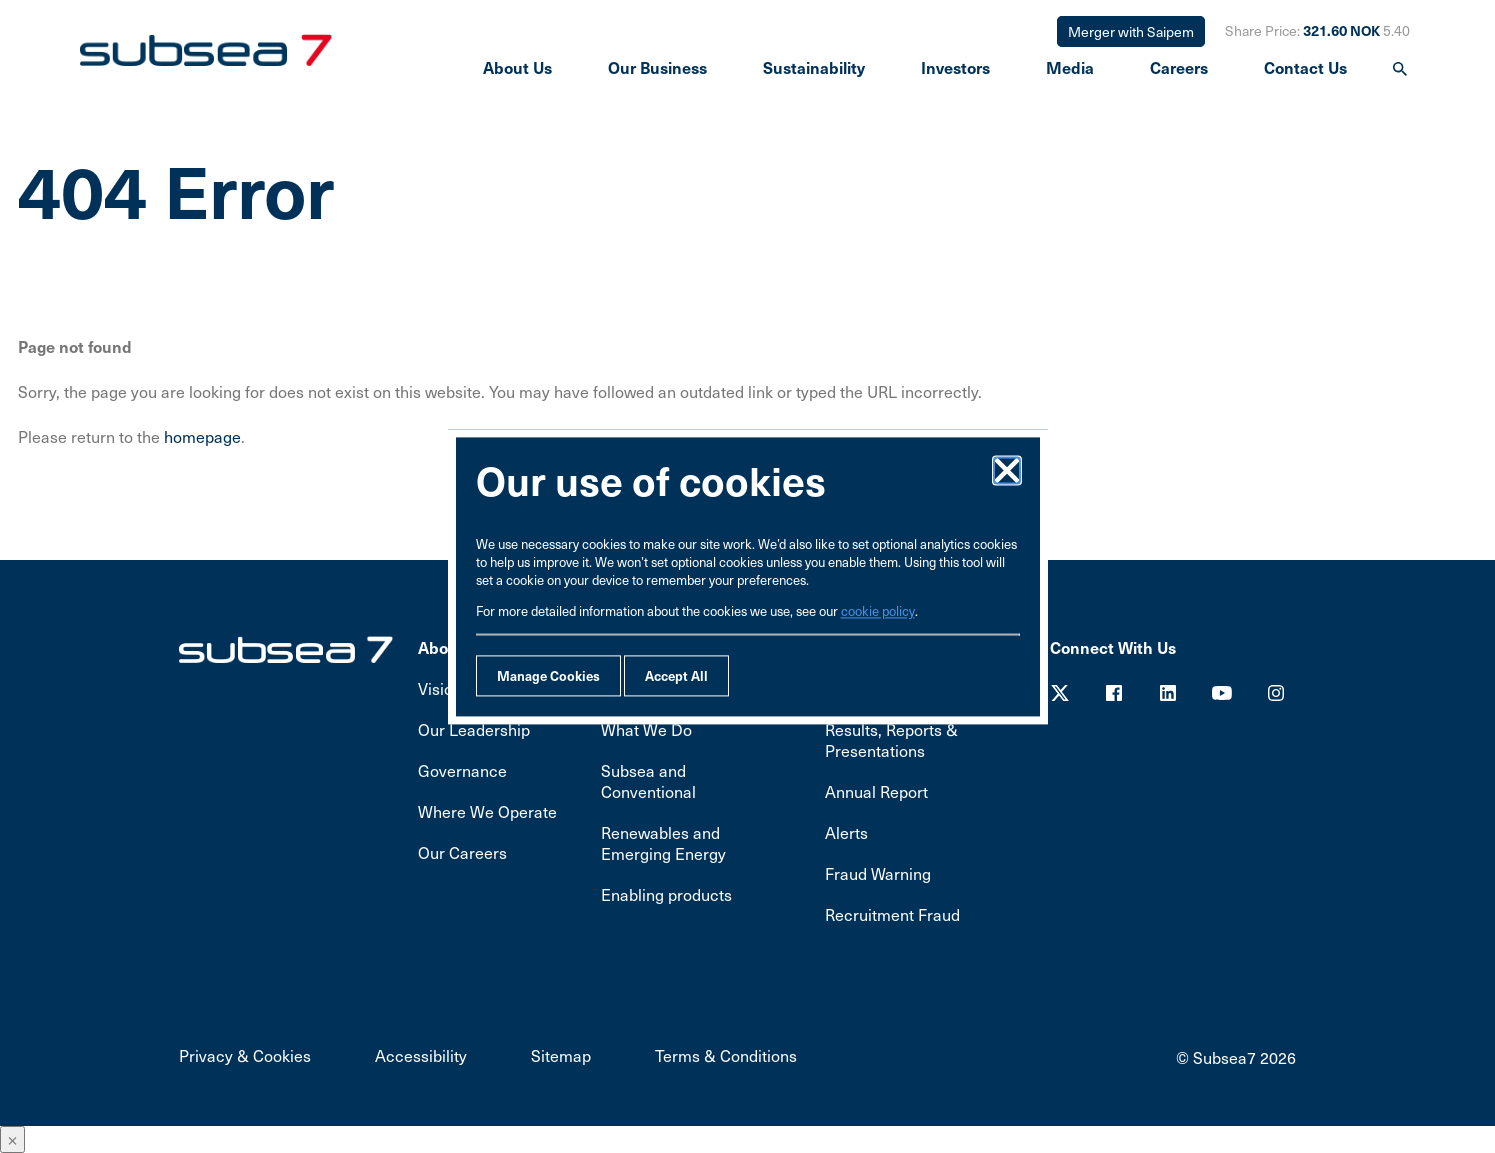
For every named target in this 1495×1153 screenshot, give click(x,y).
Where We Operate (487, 811)
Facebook (1114, 693)
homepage (202, 436)
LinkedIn (1168, 693)
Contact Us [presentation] (1305, 67)
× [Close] (12, 1139)
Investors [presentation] (955, 67)
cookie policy (878, 611)
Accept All (676, 675)
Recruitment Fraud (892, 914)
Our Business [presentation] (657, 67)
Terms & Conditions (726, 1055)
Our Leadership (474, 729)
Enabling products (666, 894)
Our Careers (462, 852)
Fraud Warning (878, 873)
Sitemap (561, 1055)
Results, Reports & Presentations (891, 740)
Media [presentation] (1070, 67)
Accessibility (421, 1055)
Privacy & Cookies (245, 1055)
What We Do (646, 729)
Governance (462, 770)
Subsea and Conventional (648, 781)
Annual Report (876, 791)
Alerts (846, 832)
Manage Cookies (548, 675)
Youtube (1222, 693)
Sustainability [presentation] (814, 67)
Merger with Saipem (1131, 31)
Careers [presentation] (1179, 67)
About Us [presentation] (517, 67)
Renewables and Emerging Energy (663, 843)
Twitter (1060, 693)
